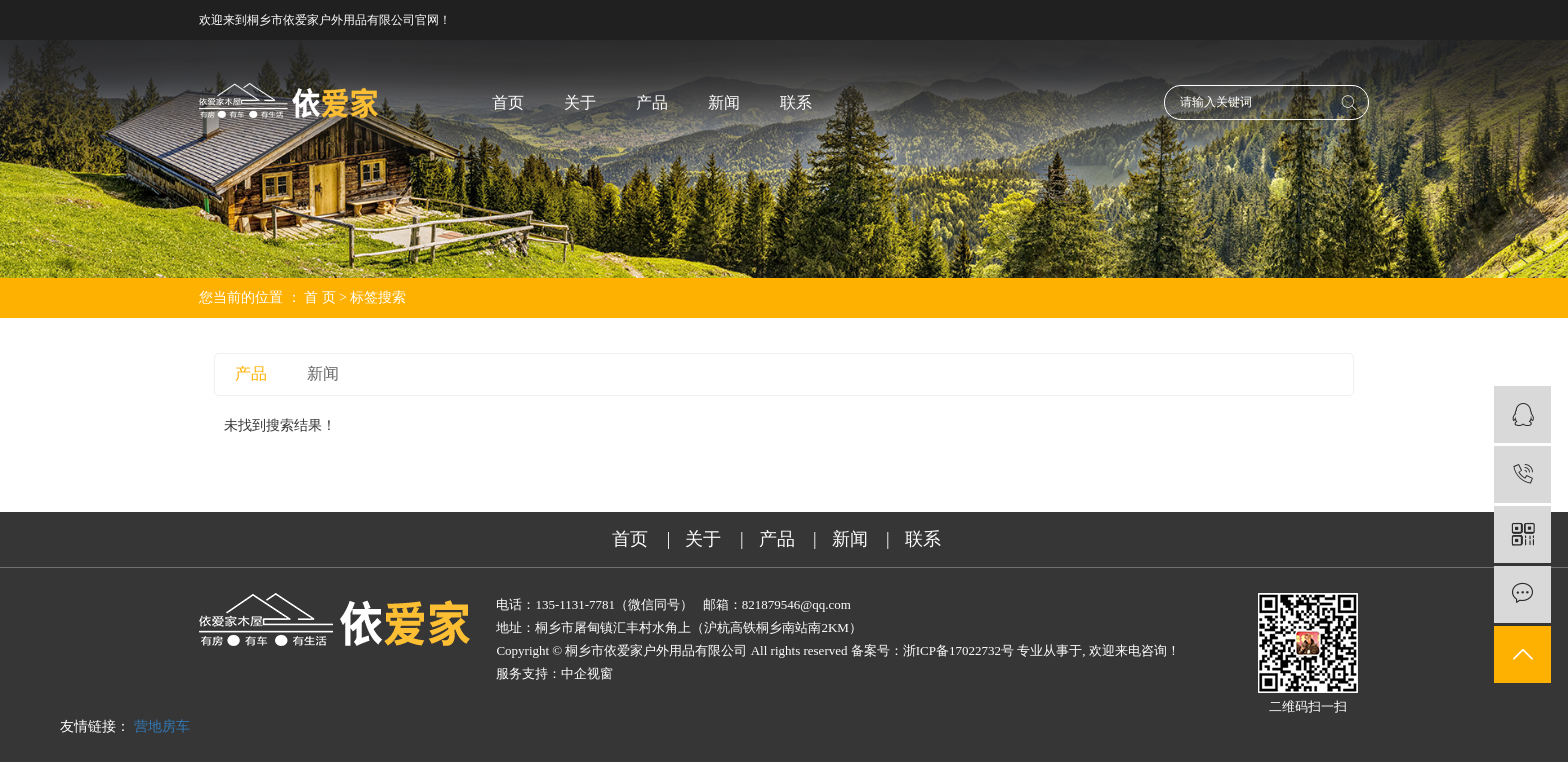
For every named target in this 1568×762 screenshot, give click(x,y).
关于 (580, 102)
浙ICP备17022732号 (958, 650)
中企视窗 (587, 673)
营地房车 (162, 726)
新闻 (724, 102)
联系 (796, 102)
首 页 (320, 297)
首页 (508, 102)
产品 (652, 102)
